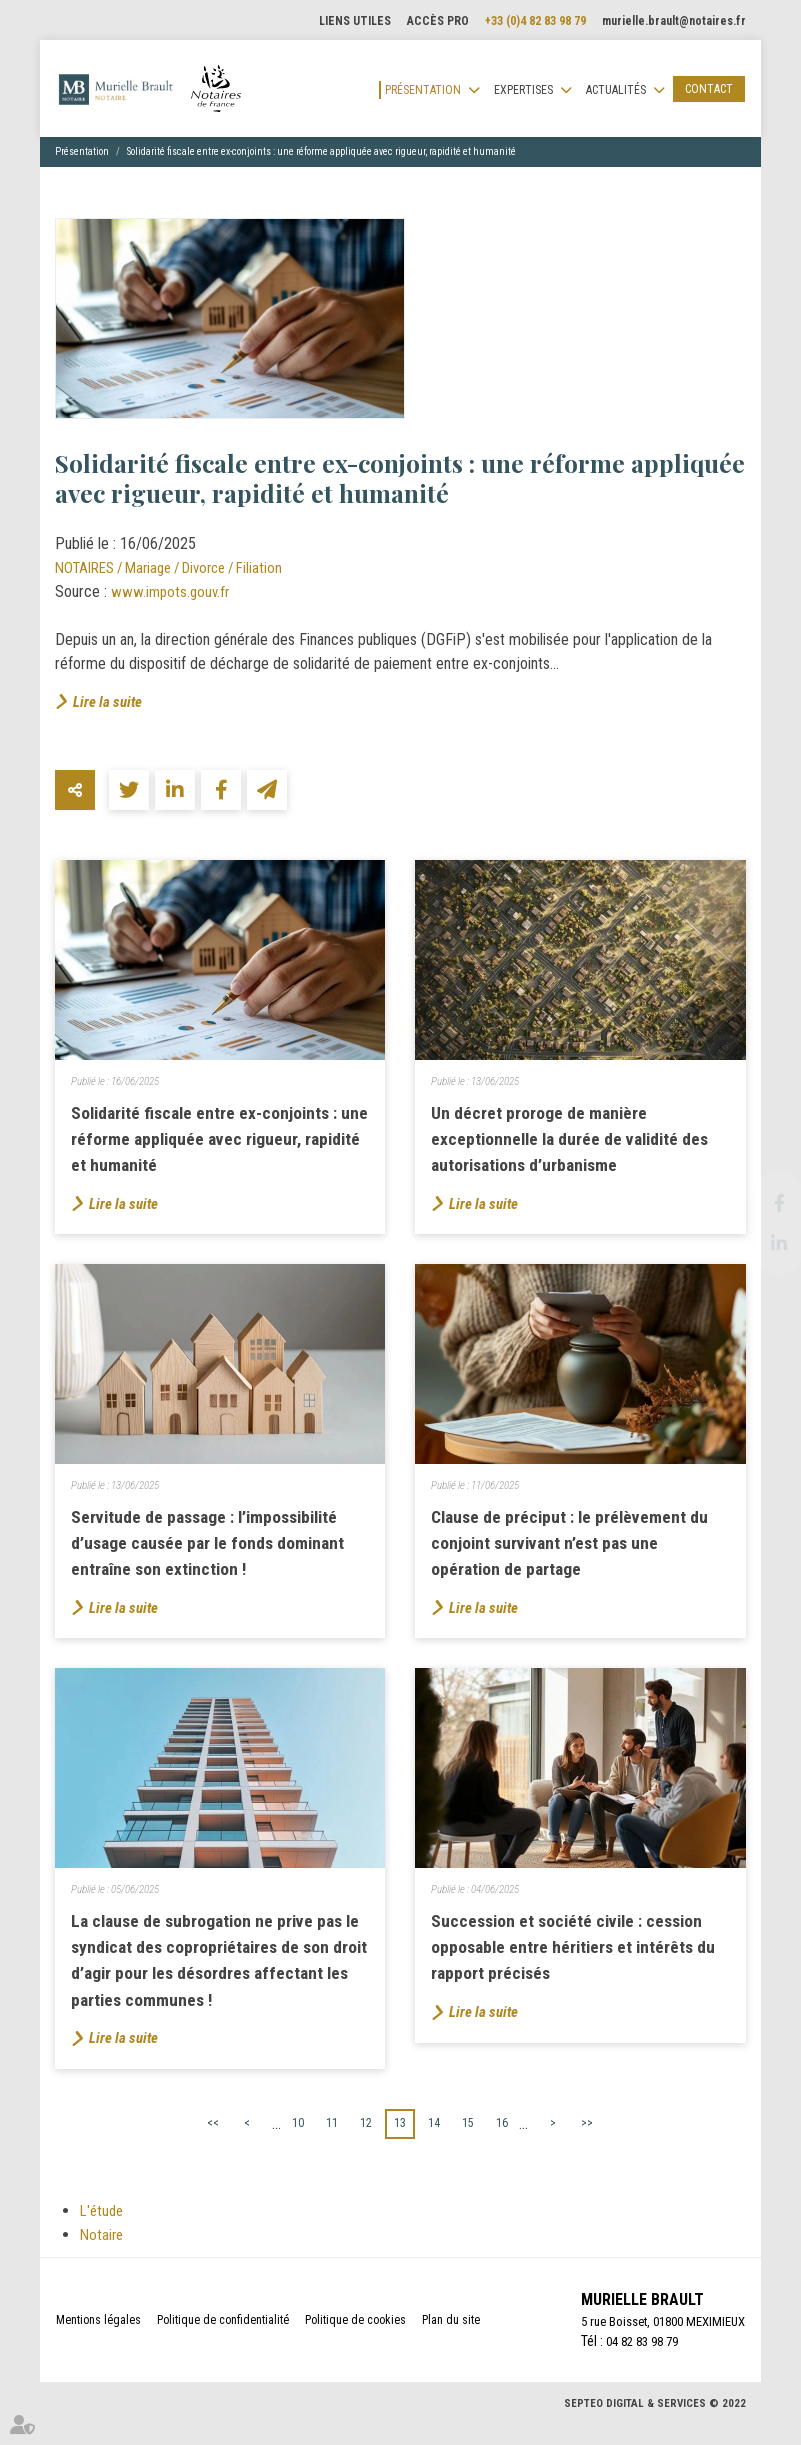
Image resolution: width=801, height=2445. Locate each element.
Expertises (523, 90)
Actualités (616, 90)
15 (468, 2144)
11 (332, 2144)
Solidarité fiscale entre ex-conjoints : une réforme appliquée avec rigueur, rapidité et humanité (321, 151)
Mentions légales (98, 2342)
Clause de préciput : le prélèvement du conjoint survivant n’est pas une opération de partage (577, 1553)
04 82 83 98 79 (629, 2364)
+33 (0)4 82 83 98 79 (535, 21)
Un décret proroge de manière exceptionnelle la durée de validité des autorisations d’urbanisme (579, 1142)
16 (502, 2144)
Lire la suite (109, 701)
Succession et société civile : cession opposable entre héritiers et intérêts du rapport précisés (575, 1963)
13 (400, 2144)
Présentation (423, 90)
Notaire (103, 2255)
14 (434, 2144)
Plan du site (451, 2342)
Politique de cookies (355, 2342)
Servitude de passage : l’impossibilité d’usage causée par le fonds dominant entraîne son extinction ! (216, 1553)
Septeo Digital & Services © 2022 (655, 2426)
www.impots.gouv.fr (172, 591)
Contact (709, 89)
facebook (761, 1203)
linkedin (761, 1243)
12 (366, 2144)
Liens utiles (355, 21)
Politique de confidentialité (223, 2342)
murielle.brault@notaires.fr (674, 21)
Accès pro (438, 21)
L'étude (103, 2231)
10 (298, 2144)
